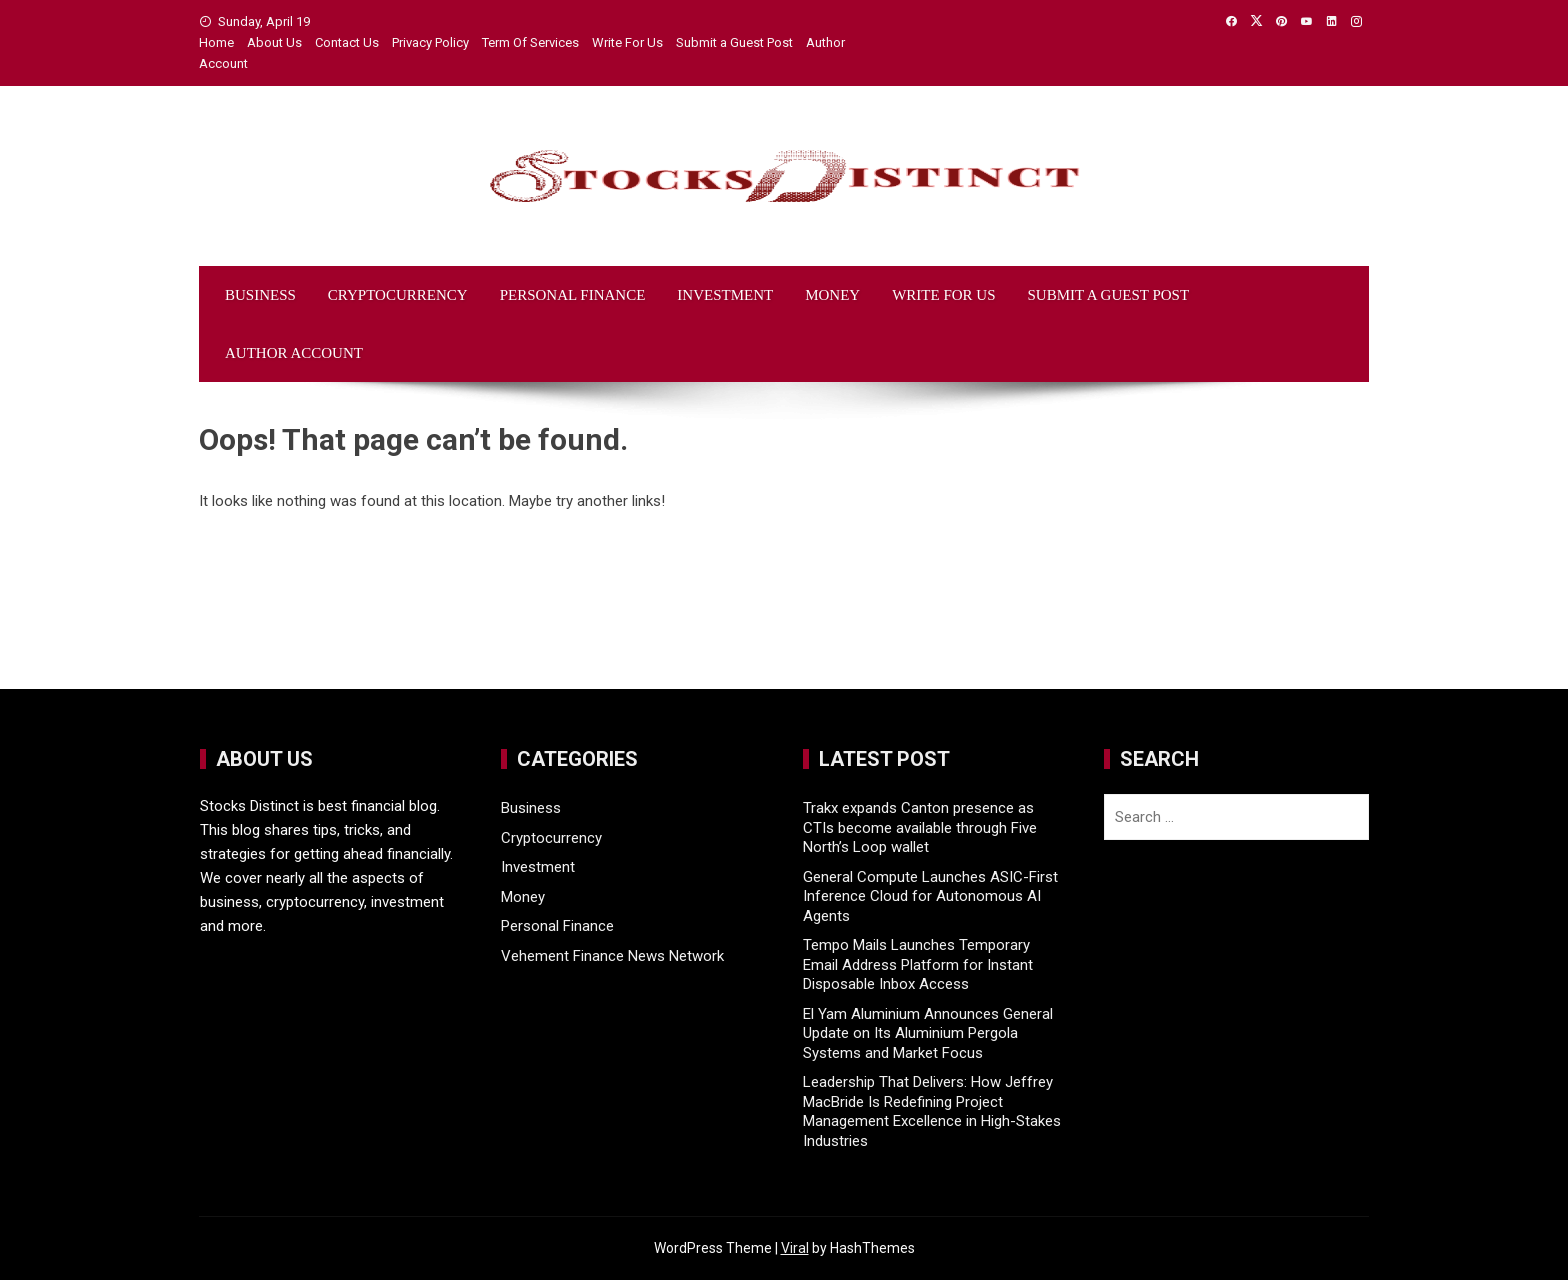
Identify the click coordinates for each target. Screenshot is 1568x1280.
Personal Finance (573, 295)
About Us (274, 42)
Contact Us (347, 42)
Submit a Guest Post (734, 42)
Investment (725, 295)
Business (260, 295)
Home (216, 42)
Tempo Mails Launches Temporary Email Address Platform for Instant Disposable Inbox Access (918, 964)
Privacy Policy (430, 42)
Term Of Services (530, 42)
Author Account (294, 353)
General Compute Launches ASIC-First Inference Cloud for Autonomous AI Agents (930, 896)
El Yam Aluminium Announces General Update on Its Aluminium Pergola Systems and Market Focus (928, 1033)
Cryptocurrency (398, 295)
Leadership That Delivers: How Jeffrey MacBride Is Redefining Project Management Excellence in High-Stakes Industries (932, 1111)
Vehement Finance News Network (612, 956)
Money (832, 295)
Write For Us (627, 42)
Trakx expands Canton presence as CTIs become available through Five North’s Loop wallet (920, 827)
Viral (795, 1248)
